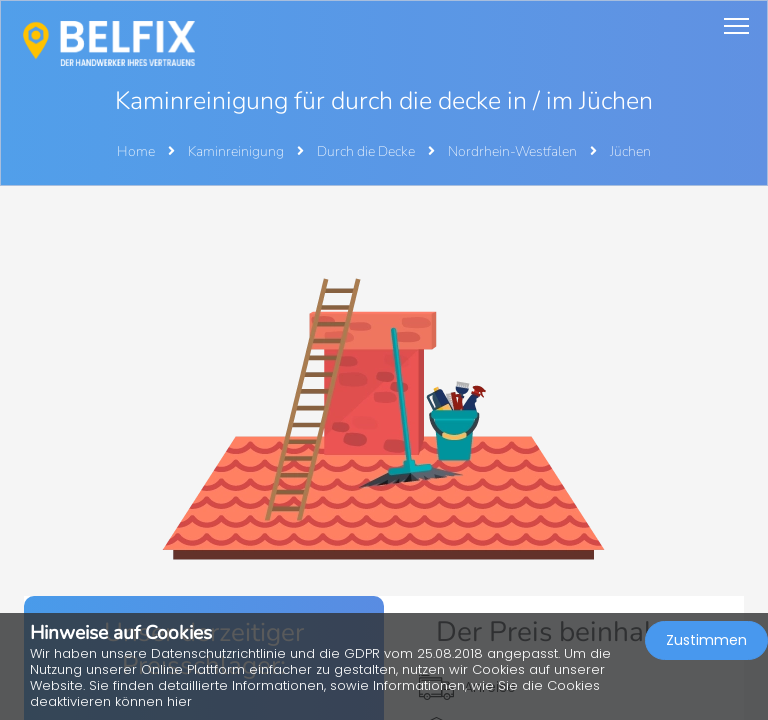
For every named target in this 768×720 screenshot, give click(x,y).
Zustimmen (706, 640)
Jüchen (630, 151)
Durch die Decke (367, 151)
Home (136, 151)
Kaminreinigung (237, 151)
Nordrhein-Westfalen (514, 151)
